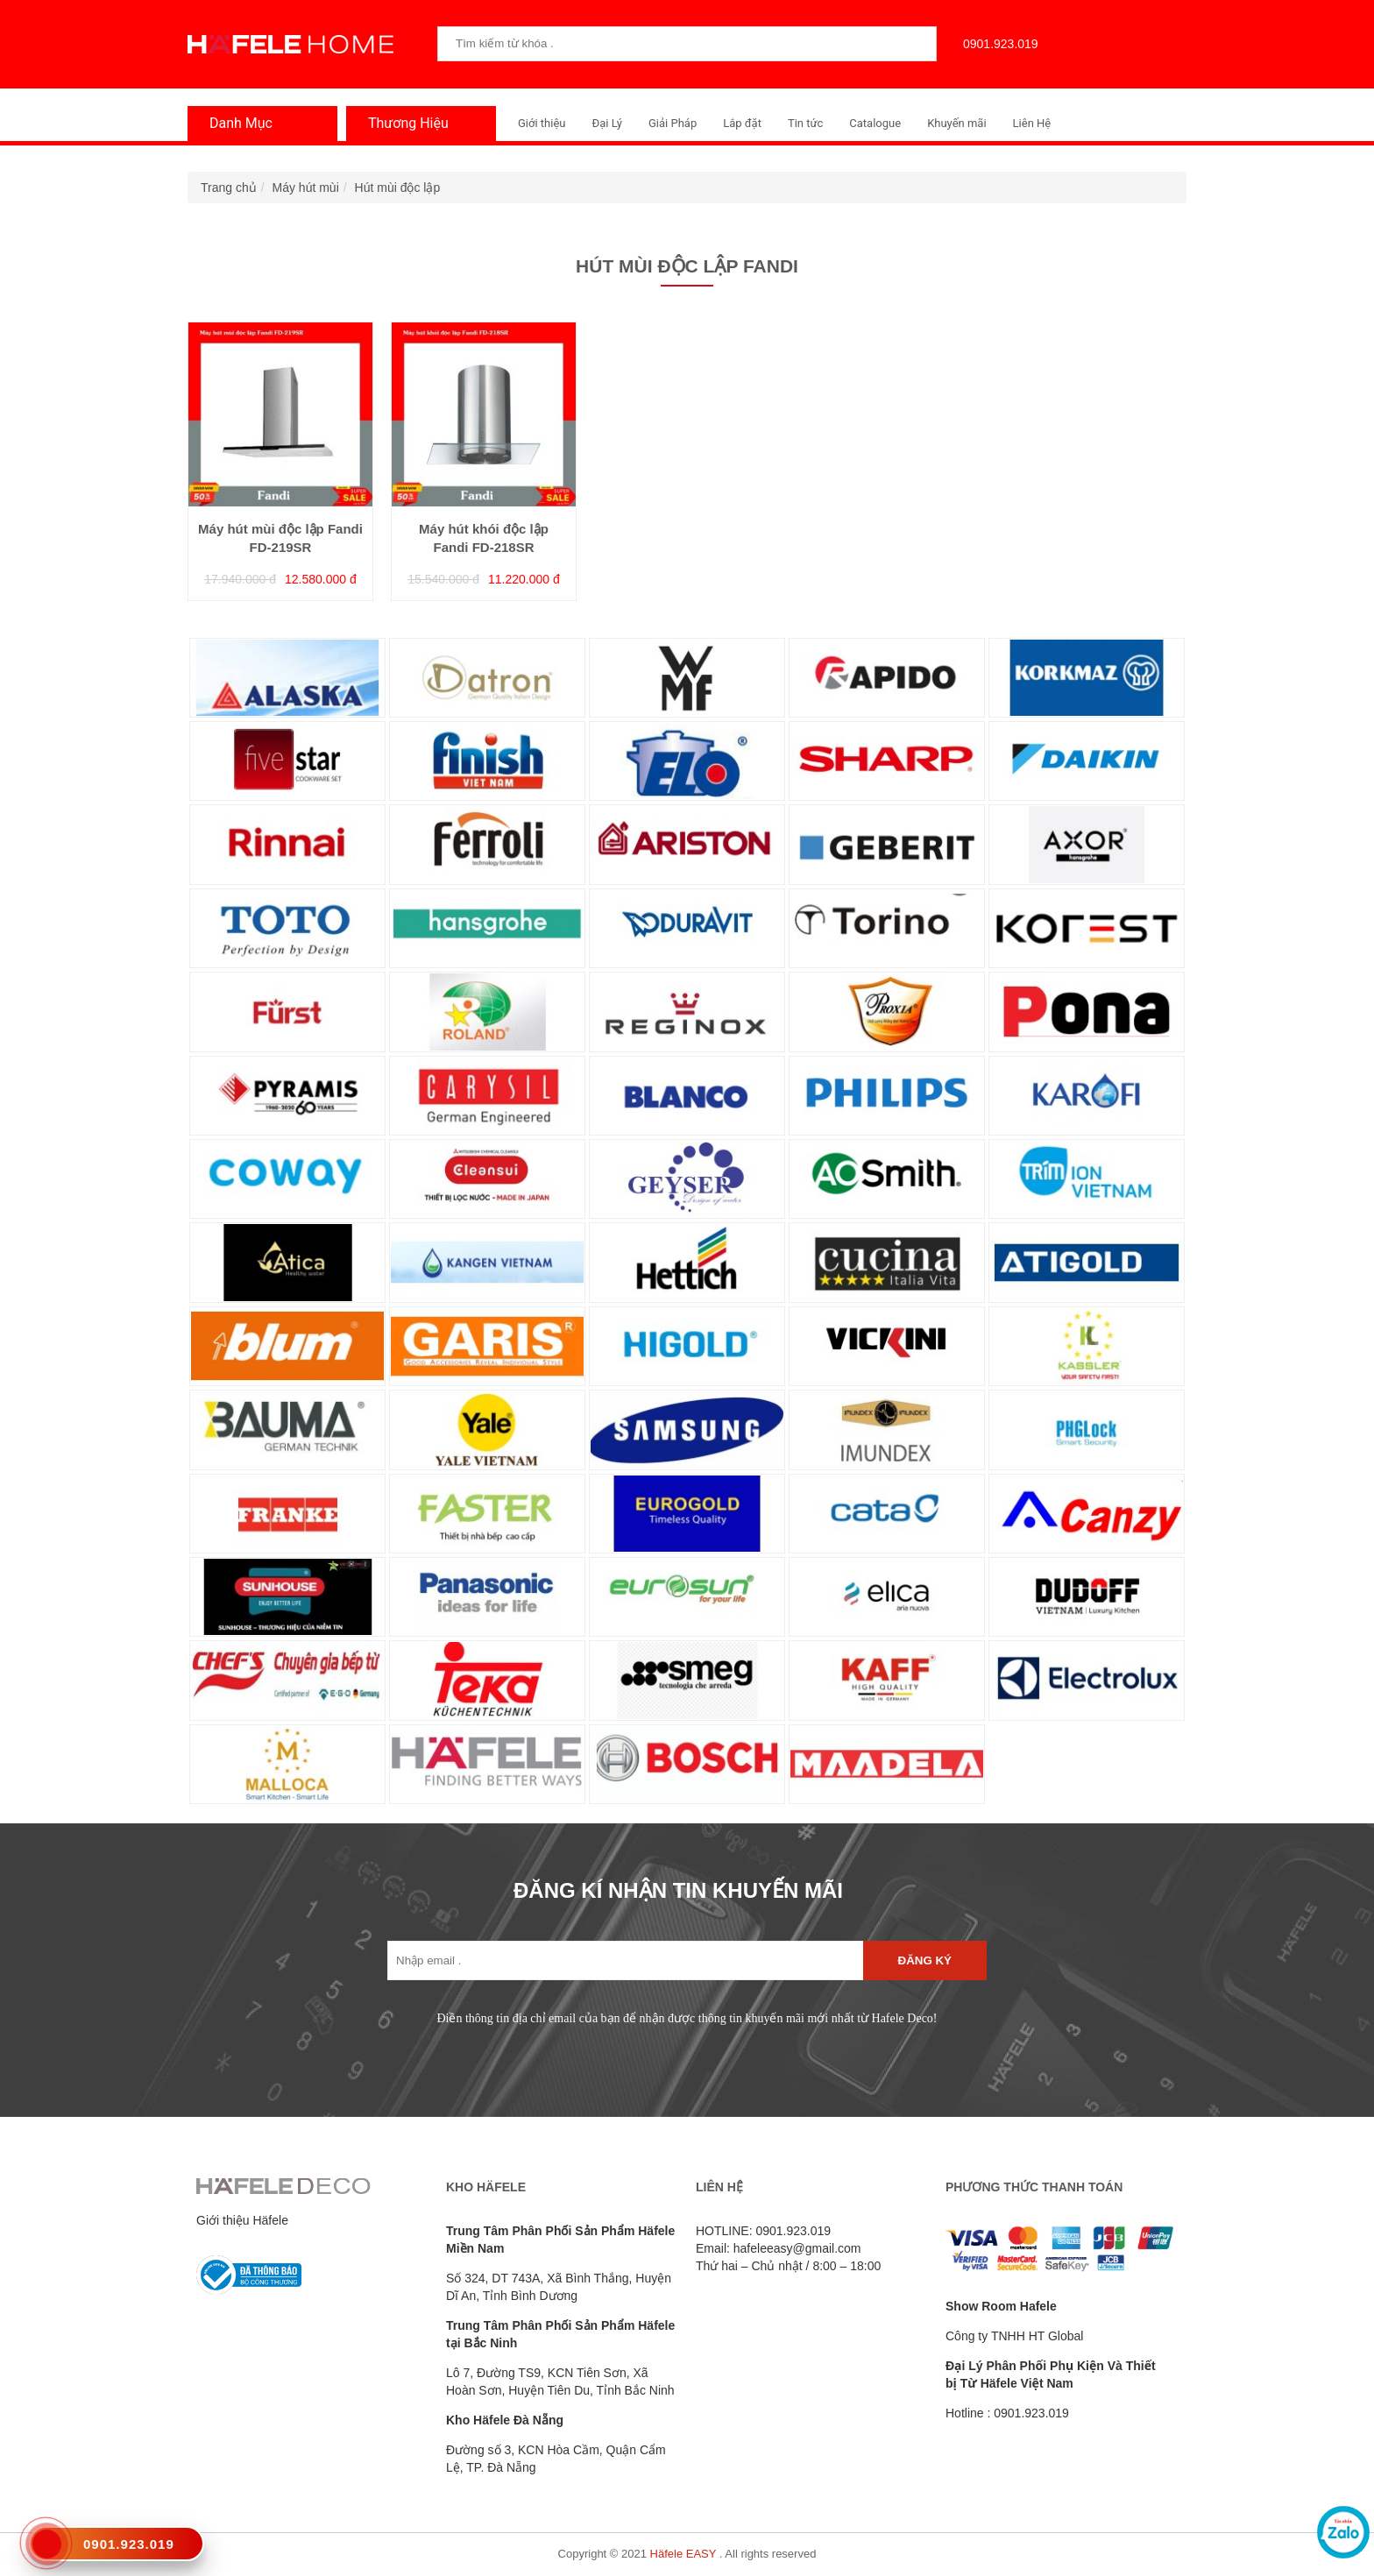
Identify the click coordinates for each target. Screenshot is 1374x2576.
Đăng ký (925, 1960)
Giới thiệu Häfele (242, 2220)
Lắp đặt (742, 123)
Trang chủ (229, 187)
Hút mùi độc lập (398, 187)
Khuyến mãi (956, 123)
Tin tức (805, 123)
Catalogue (875, 123)
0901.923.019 (996, 44)
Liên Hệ (1032, 123)
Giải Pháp (672, 123)
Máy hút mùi (306, 187)
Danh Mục (237, 123)
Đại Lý (606, 123)
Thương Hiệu (404, 123)
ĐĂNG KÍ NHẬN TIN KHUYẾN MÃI (678, 1890)
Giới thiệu (541, 123)
